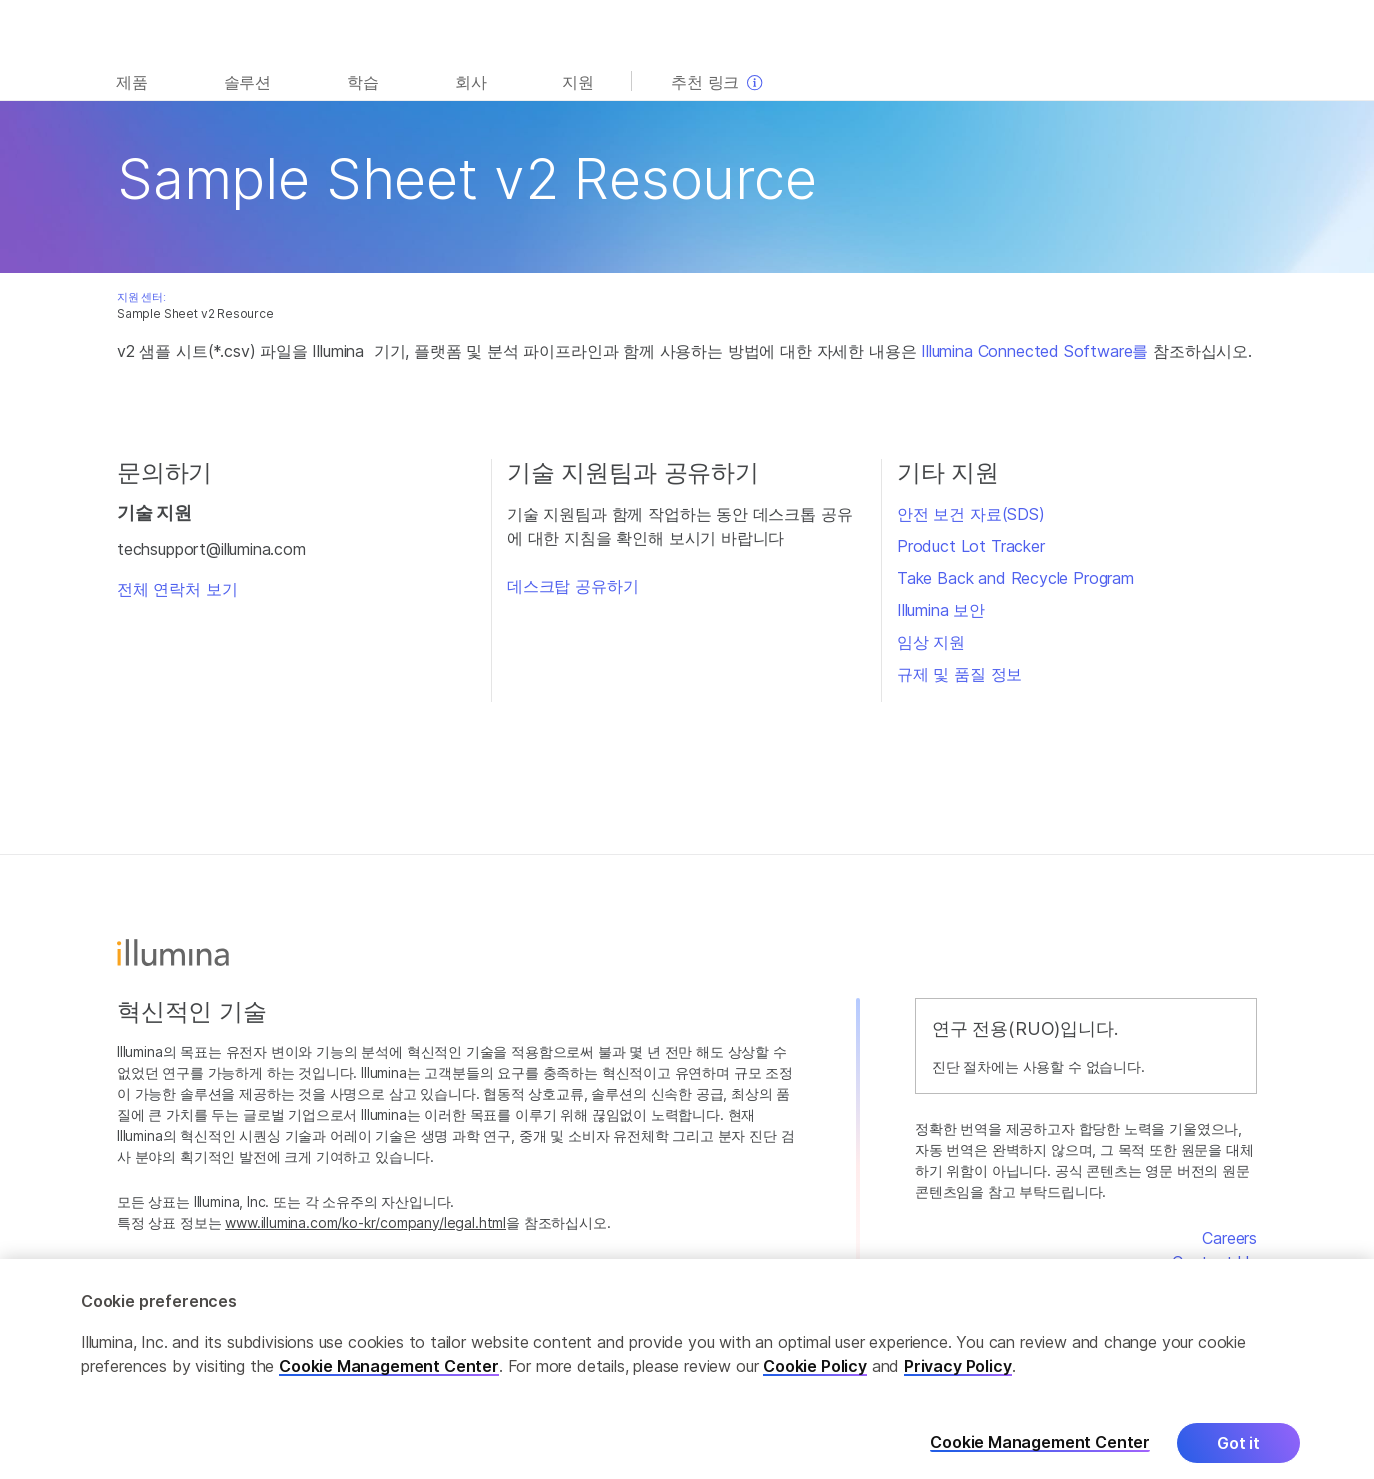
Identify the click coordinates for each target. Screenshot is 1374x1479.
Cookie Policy (815, 1378)
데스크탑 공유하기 (572, 586)
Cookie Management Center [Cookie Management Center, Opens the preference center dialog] (1040, 1455)
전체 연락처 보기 (177, 589)
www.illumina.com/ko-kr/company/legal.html (365, 1222)
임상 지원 (931, 642)
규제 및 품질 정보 (959, 674)
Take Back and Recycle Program (1015, 578)
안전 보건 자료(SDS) (971, 514)
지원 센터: (141, 297)
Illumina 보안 (941, 610)
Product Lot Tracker (971, 546)
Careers (1229, 1238)
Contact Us (1214, 1262)
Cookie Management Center (389, 1378)
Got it (1238, 1455)
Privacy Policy (958, 1378)
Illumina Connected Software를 (1034, 351)
